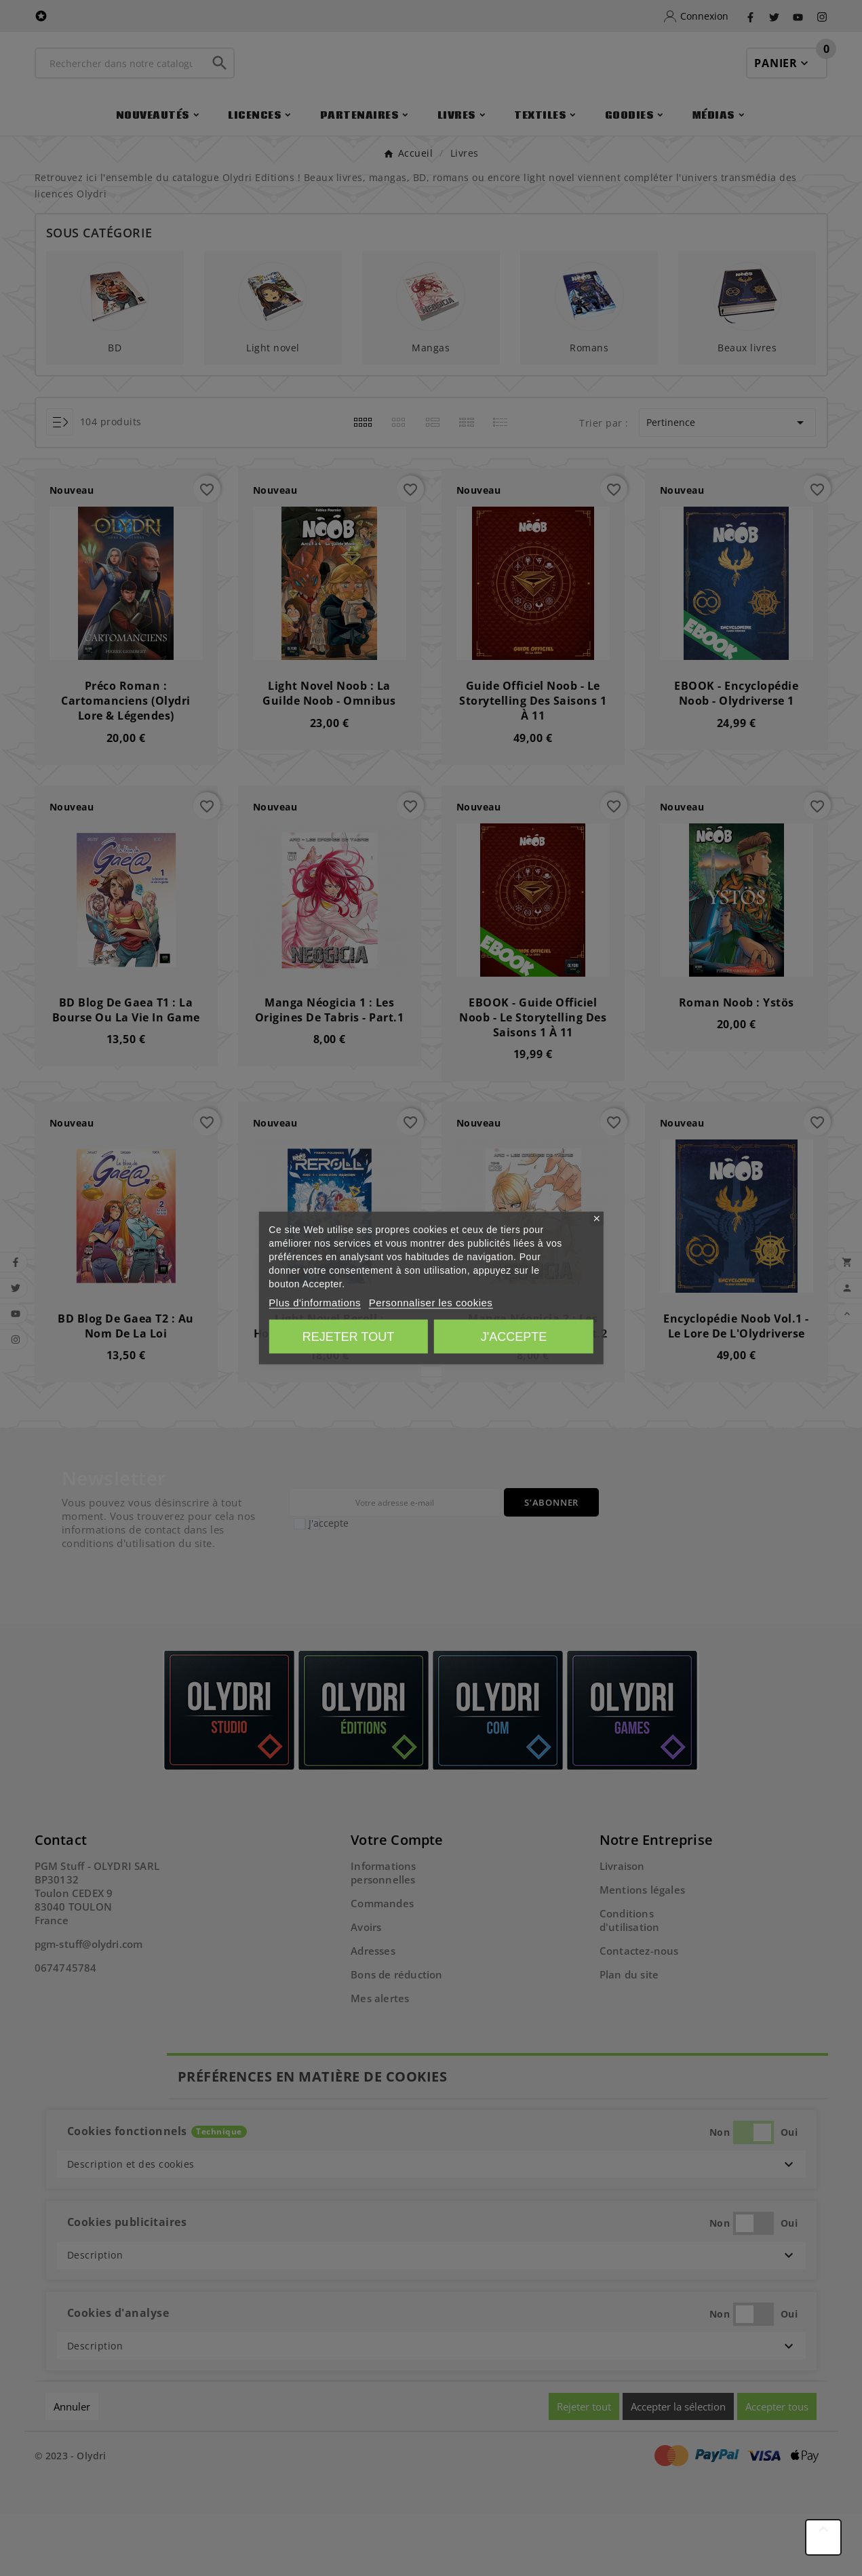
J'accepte (514, 1337)
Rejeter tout (348, 1337)
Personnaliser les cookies (431, 1302)
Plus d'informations (315, 1302)
